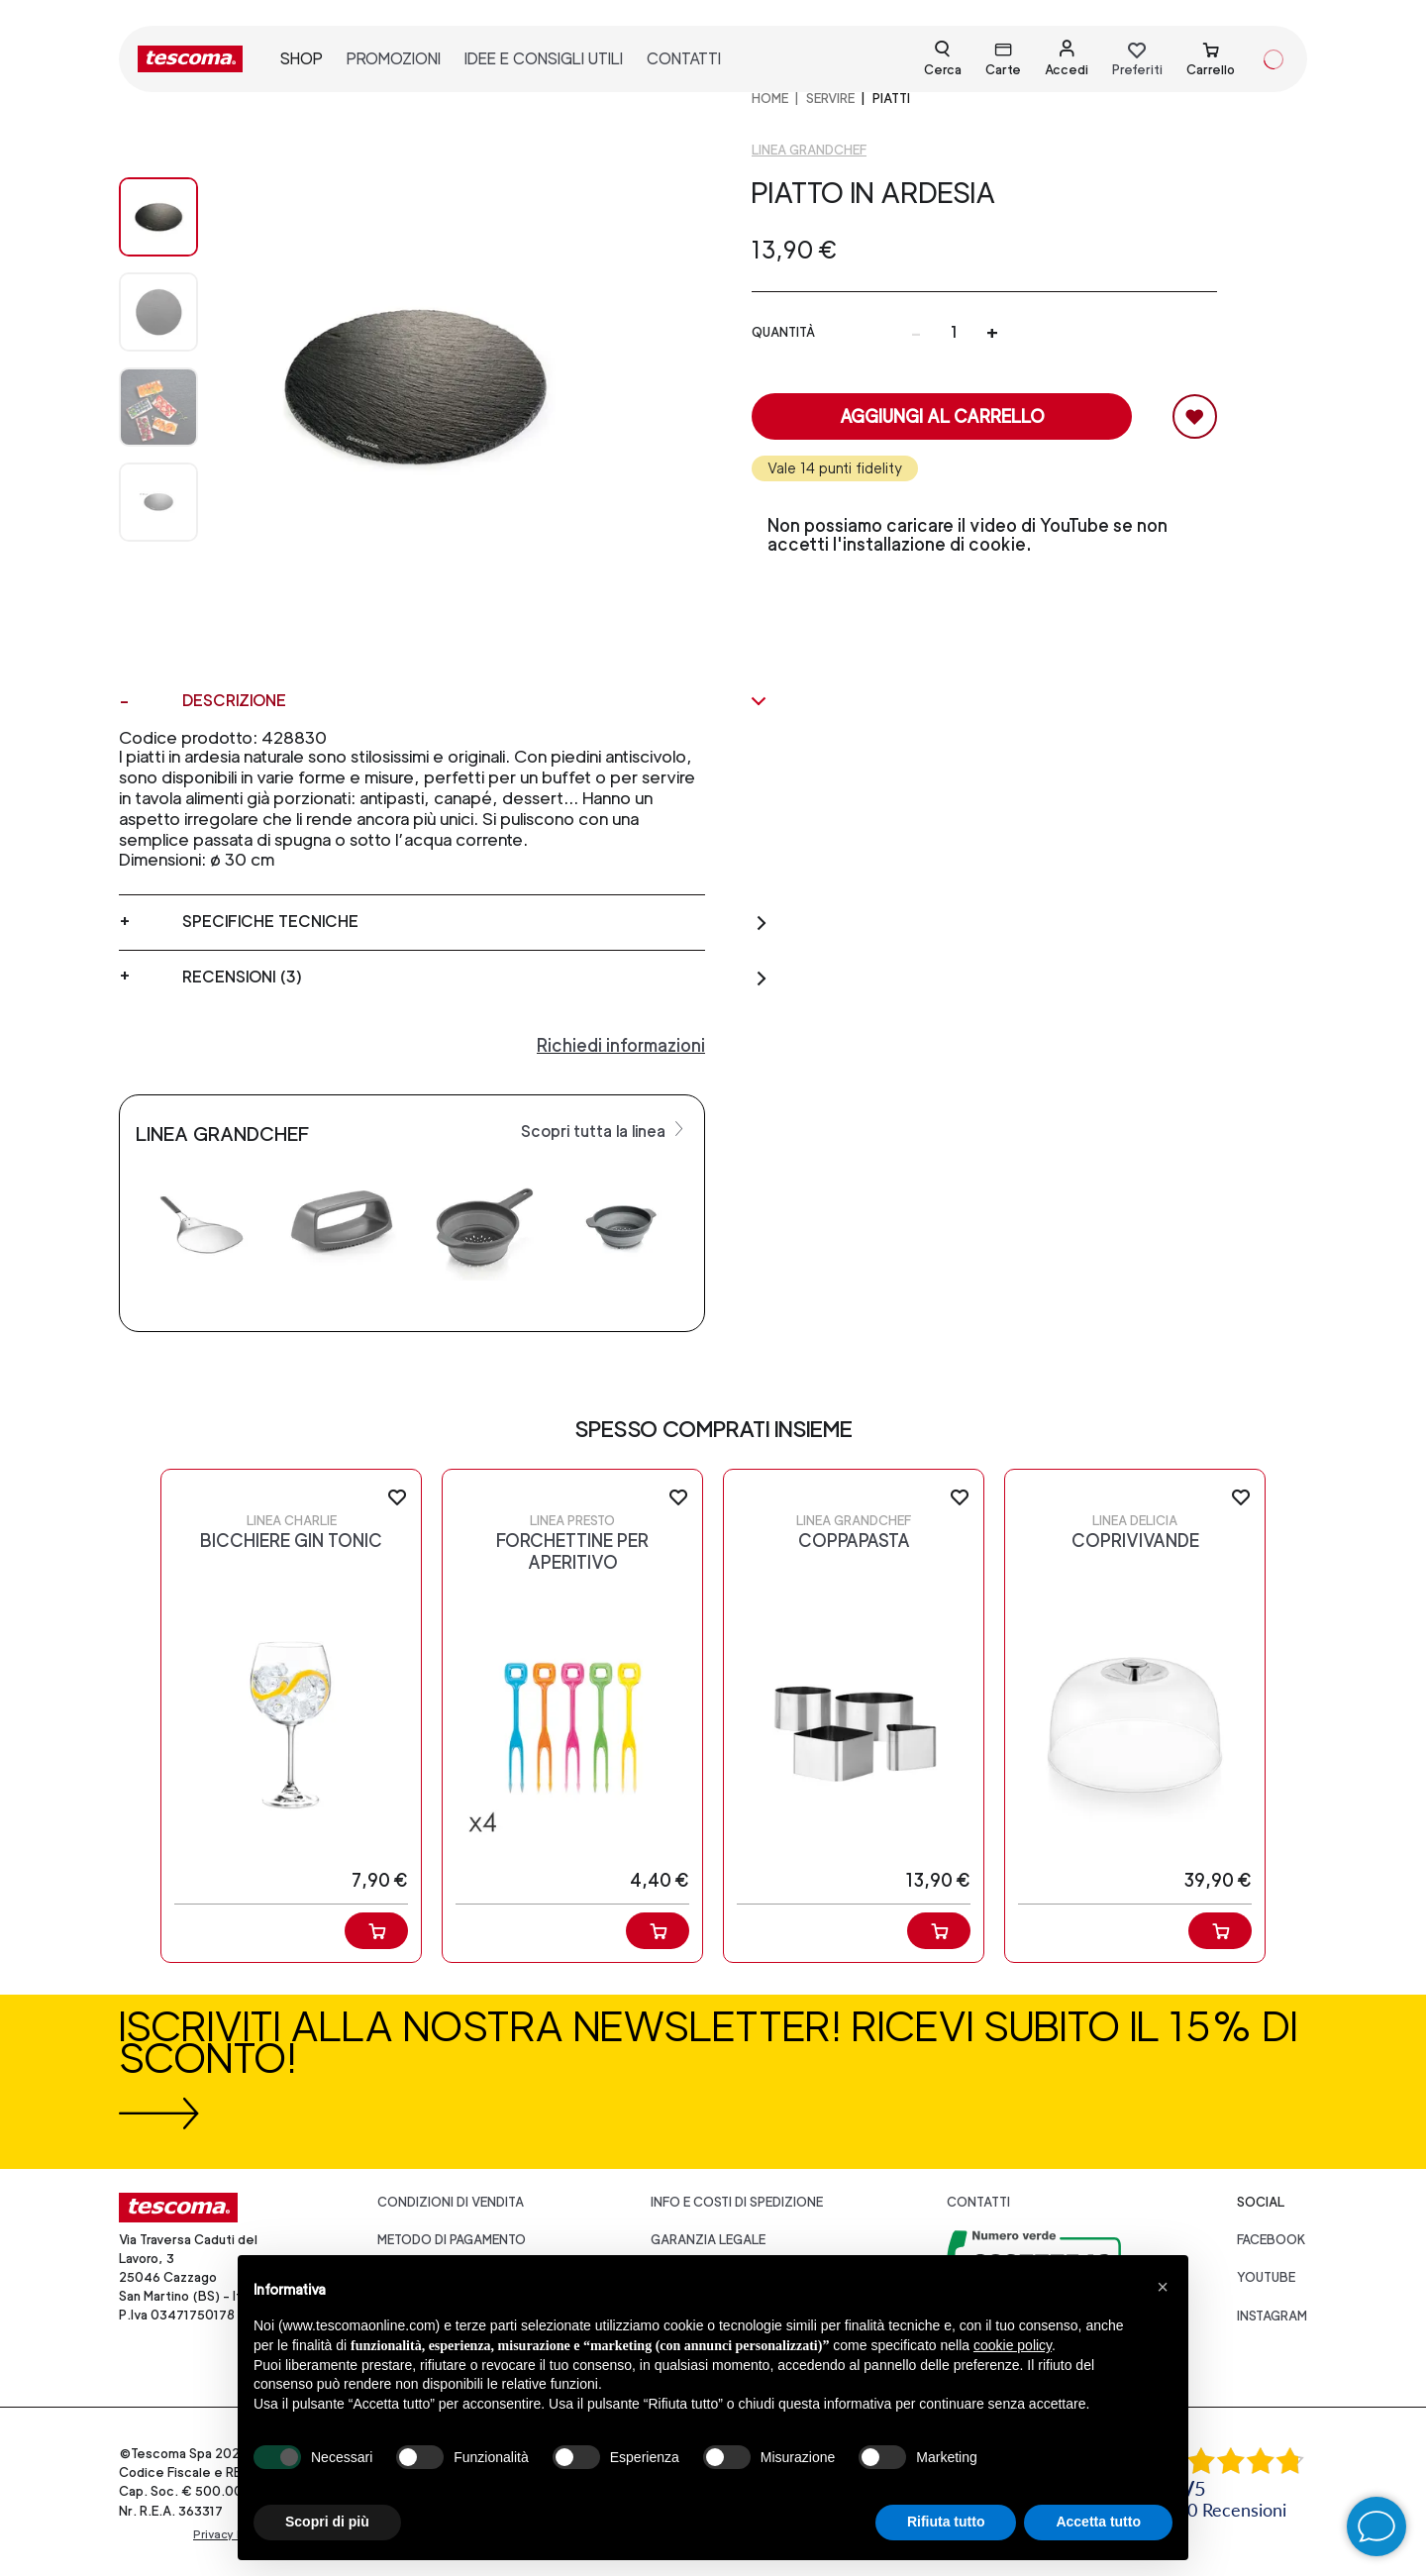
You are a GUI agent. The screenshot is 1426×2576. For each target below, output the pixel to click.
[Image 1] (158, 312)
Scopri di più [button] (327, 2521)
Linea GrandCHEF (809, 150)
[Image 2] (158, 407)
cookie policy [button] (1012, 2345)
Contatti (978, 2202)
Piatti (891, 98)
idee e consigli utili (543, 59)
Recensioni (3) (475, 977)
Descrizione (475, 701)
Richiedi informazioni (621, 1045)
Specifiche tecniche (475, 922)
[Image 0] (158, 217)
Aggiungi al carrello (942, 416)
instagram (1272, 2316)
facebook (1271, 2239)
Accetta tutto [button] (1098, 2521)
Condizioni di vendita (450, 2202)
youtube (1266, 2277)
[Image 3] (158, 502)
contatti (684, 59)
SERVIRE (830, 98)
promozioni (394, 59)
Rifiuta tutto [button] (946, 2521)
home (770, 98)
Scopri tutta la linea (604, 1130)
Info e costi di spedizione (737, 2202)
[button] (1162, 2287)
